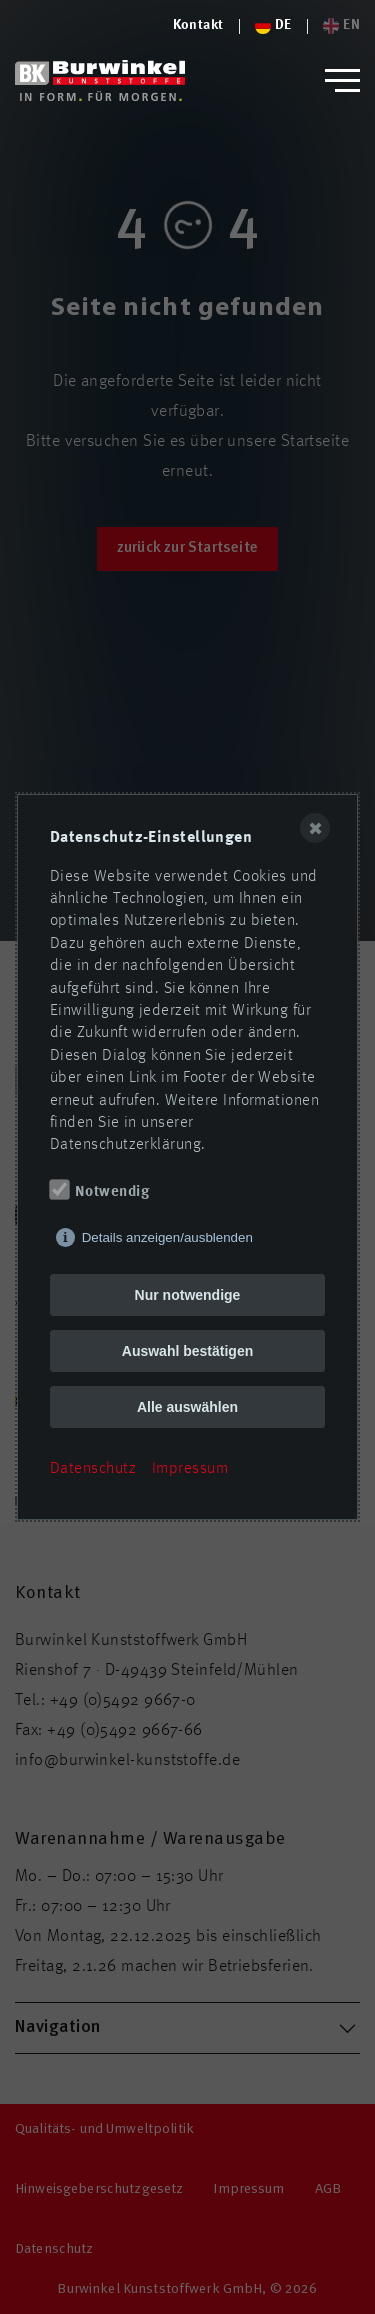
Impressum (190, 1469)
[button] (342, 80)
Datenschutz (93, 1469)
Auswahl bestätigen (187, 1351)
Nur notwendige (188, 1295)
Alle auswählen (187, 1407)
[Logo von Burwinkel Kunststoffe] (198, 26)
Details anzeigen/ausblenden (167, 1237)
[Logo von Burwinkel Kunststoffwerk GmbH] (100, 80)
